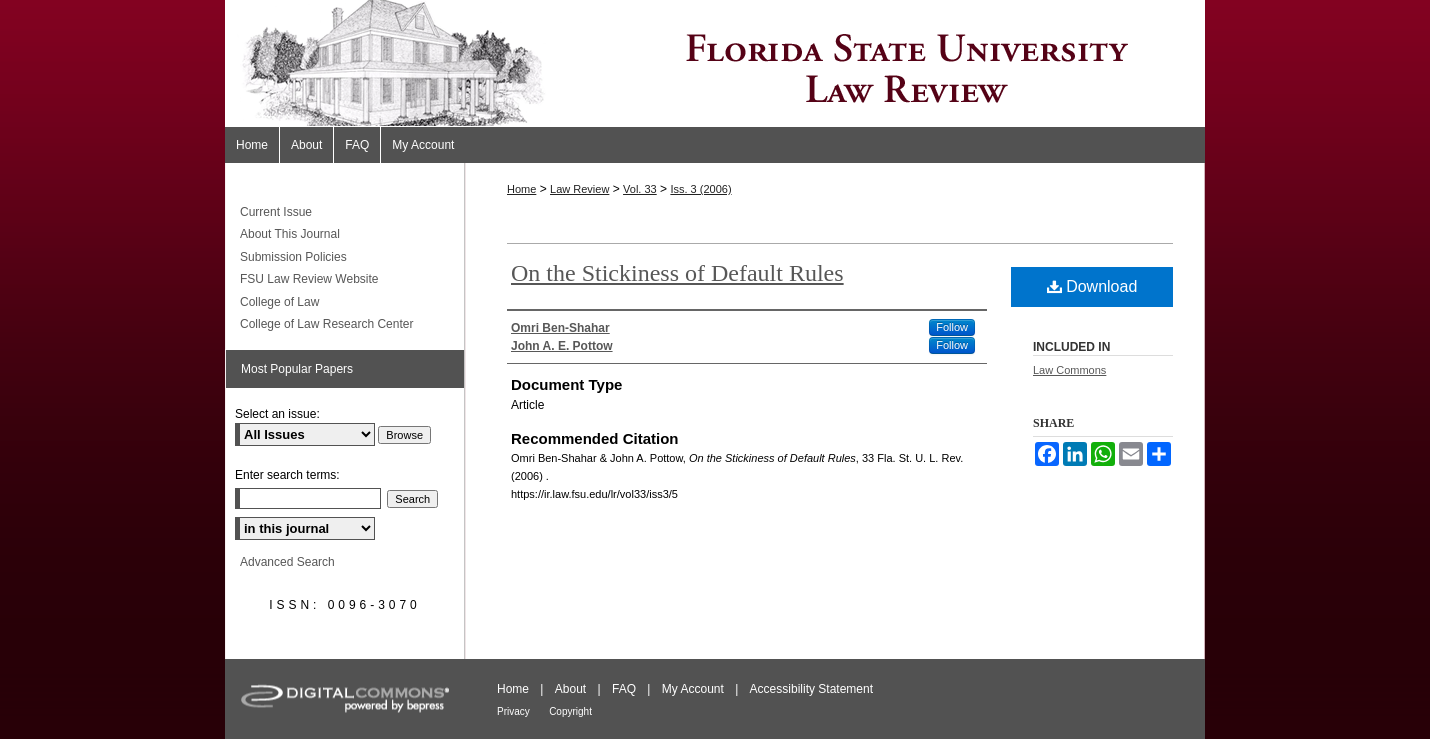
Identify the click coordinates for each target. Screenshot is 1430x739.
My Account (693, 689)
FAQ (624, 689)
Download (1092, 286)
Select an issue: (277, 414)
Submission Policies (293, 257)
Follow (952, 327)
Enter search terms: (287, 475)
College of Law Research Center (326, 324)
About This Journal (290, 234)
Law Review (579, 189)
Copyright (570, 711)
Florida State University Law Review (715, 63)
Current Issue (276, 212)
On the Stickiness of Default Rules (677, 273)
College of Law (279, 302)
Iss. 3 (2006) (700, 189)
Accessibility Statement (811, 689)
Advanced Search (287, 562)
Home (521, 189)
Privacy (513, 711)
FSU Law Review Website (309, 279)
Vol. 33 (640, 189)
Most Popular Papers (297, 369)
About (570, 689)
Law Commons (1069, 370)
